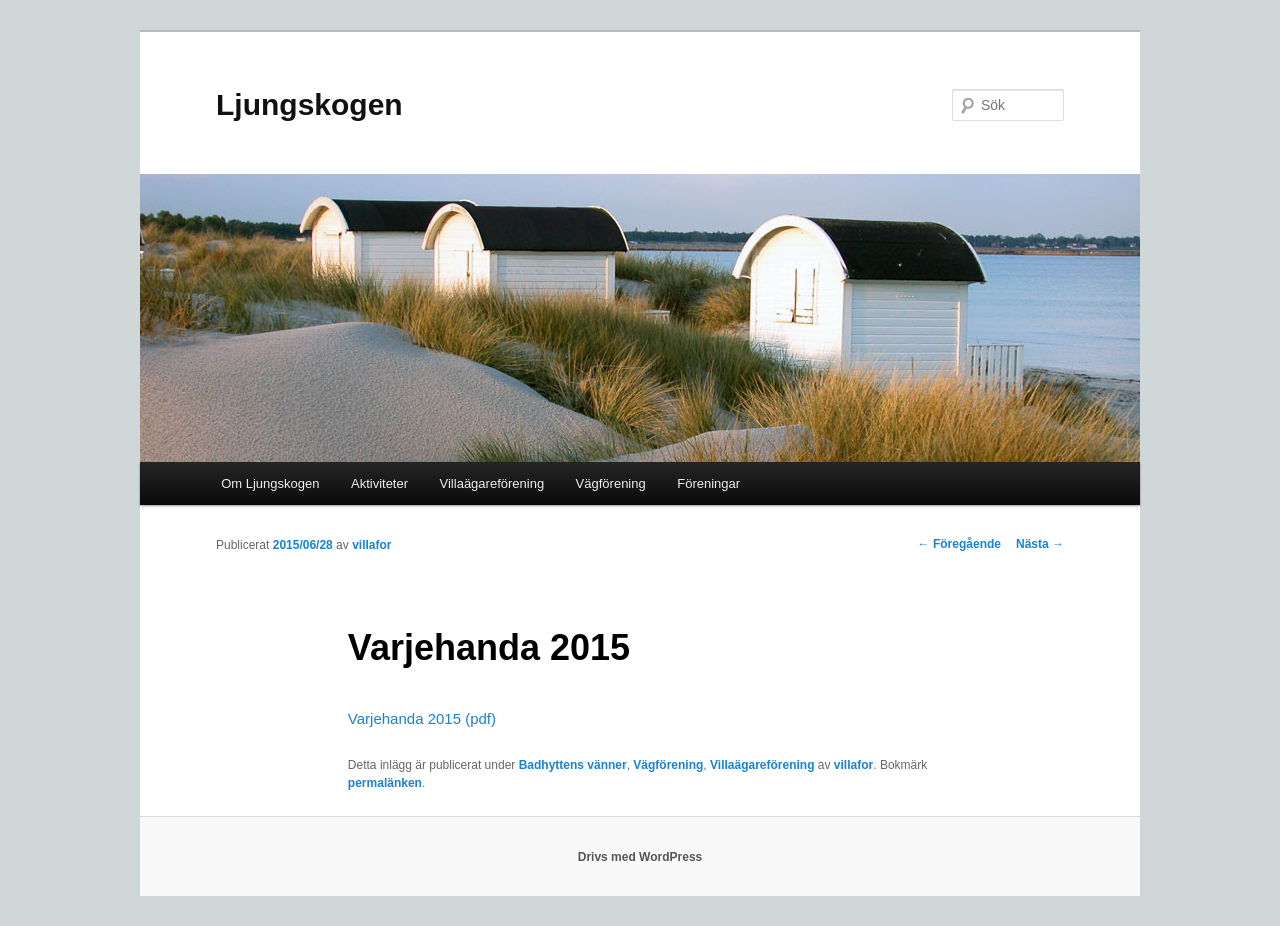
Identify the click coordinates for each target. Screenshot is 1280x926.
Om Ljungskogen (270, 483)
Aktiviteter (379, 483)
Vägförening (611, 483)
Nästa (1040, 544)
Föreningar (708, 483)
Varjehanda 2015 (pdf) (422, 718)
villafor (371, 545)
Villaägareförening (492, 483)
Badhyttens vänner (573, 765)
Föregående (959, 544)
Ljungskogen (309, 104)
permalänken (385, 783)
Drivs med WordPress (640, 857)
